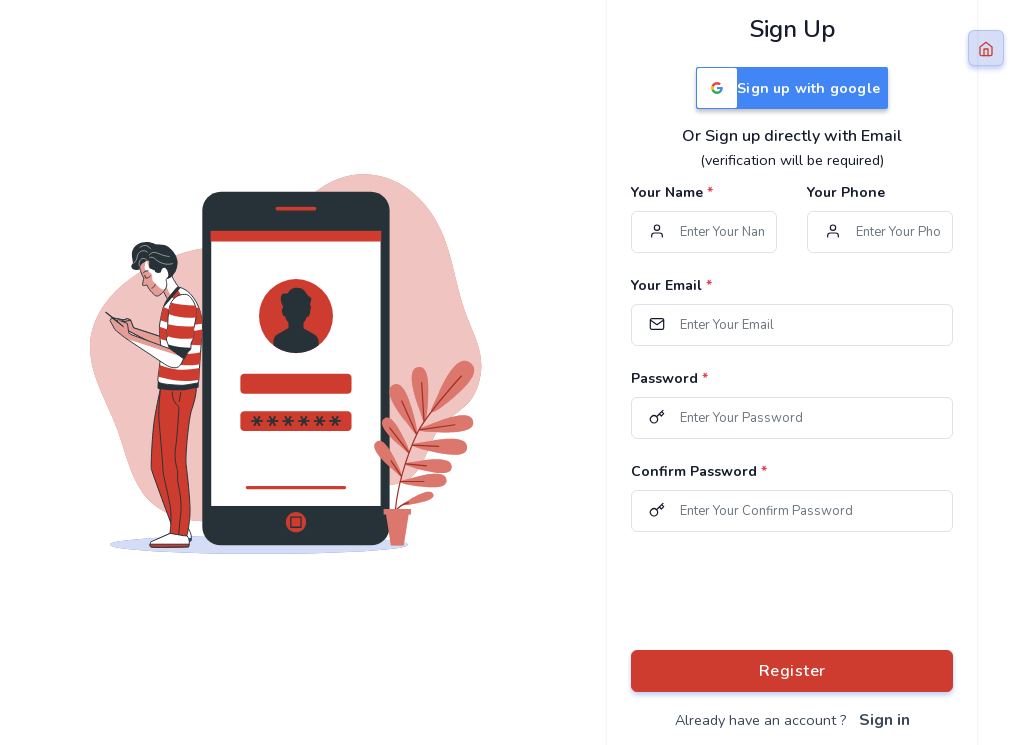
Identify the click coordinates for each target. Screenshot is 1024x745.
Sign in (884, 720)
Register (792, 671)
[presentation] (783, 591)
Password (669, 378)
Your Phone (846, 192)
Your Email (671, 285)
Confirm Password (699, 471)
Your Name (672, 192)
